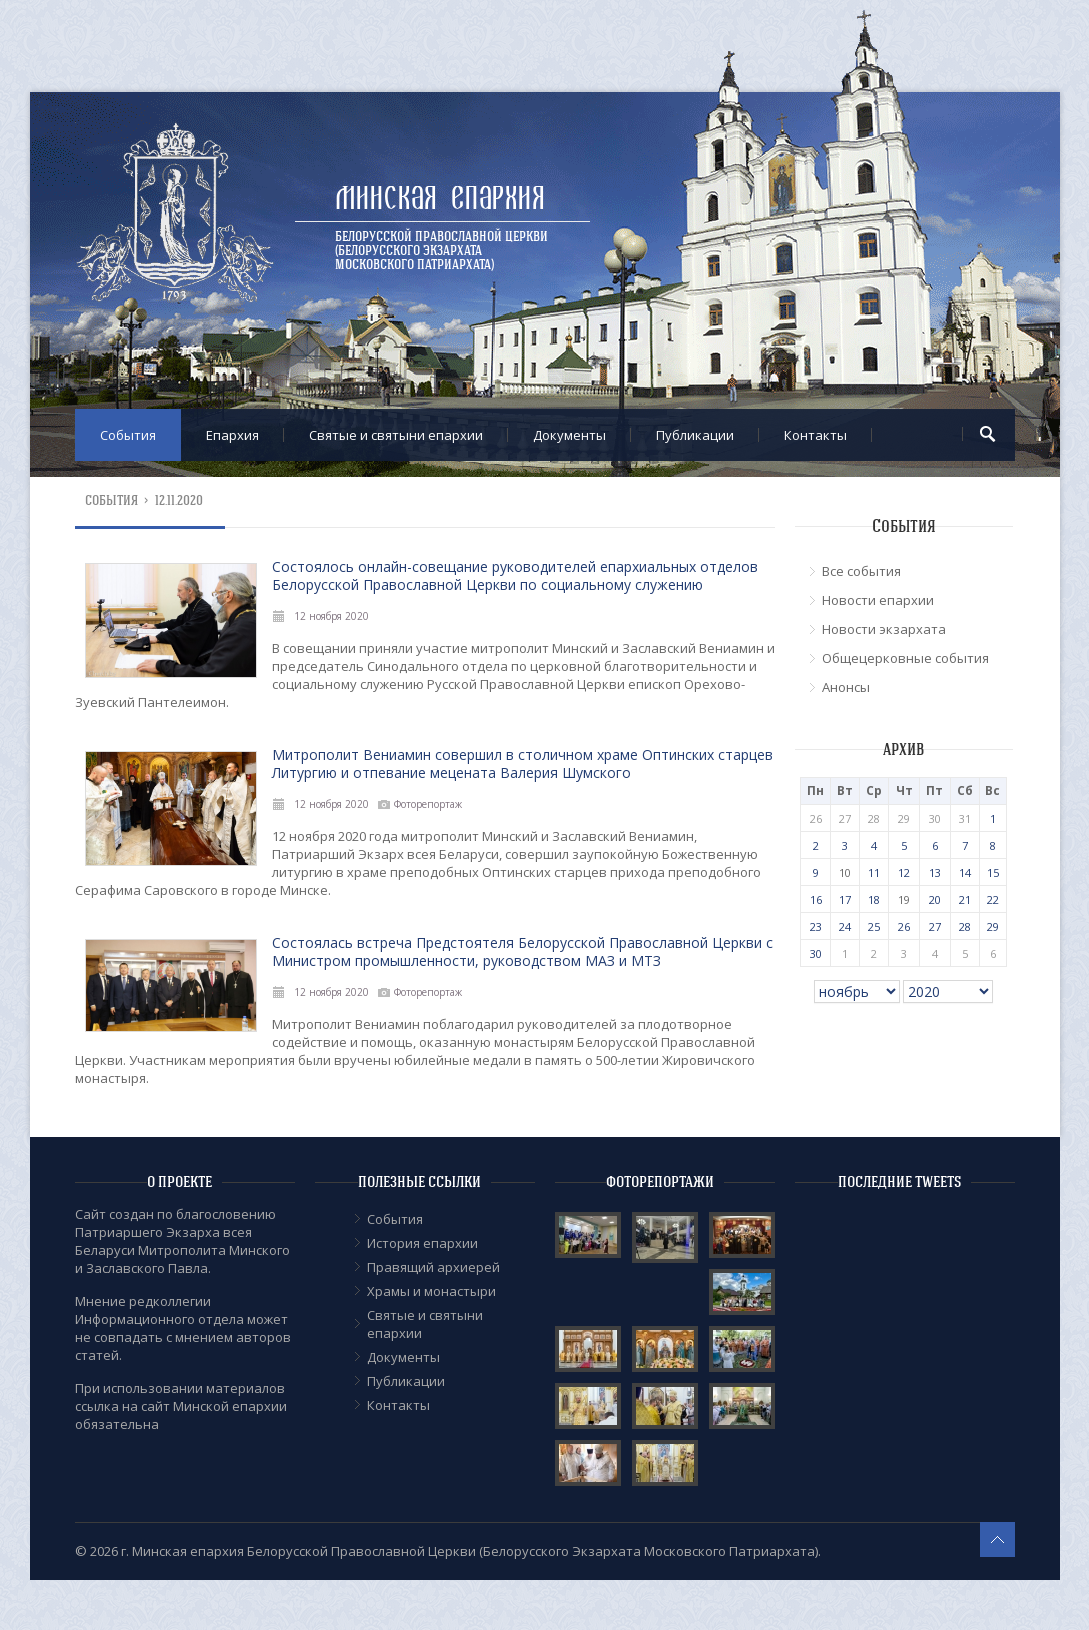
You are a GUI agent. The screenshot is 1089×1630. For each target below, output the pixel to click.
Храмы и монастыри (431, 1291)
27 (935, 926)
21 (965, 899)
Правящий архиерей (433, 1267)
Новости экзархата (884, 629)
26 (904, 926)
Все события (861, 571)
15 (993, 872)
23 (816, 926)
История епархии (422, 1243)
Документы (569, 435)
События (128, 435)
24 (845, 926)
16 (816, 899)
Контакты (815, 435)
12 (904, 872)
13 (935, 872)
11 (874, 872)
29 (993, 926)
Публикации (695, 435)
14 (965, 872)
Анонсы (846, 687)
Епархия (232, 435)
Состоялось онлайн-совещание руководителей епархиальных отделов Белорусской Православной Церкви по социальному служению (515, 575)
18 (874, 899)
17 (845, 899)
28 (965, 926)
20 (935, 899)
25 (874, 926)
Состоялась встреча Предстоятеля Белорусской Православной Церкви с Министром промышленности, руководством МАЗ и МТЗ (522, 951)
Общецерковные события (905, 658)
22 (993, 899)
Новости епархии (878, 600)
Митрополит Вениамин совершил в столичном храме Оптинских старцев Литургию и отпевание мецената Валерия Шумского (522, 763)
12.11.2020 (179, 500)
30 (816, 953)
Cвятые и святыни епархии (396, 435)
